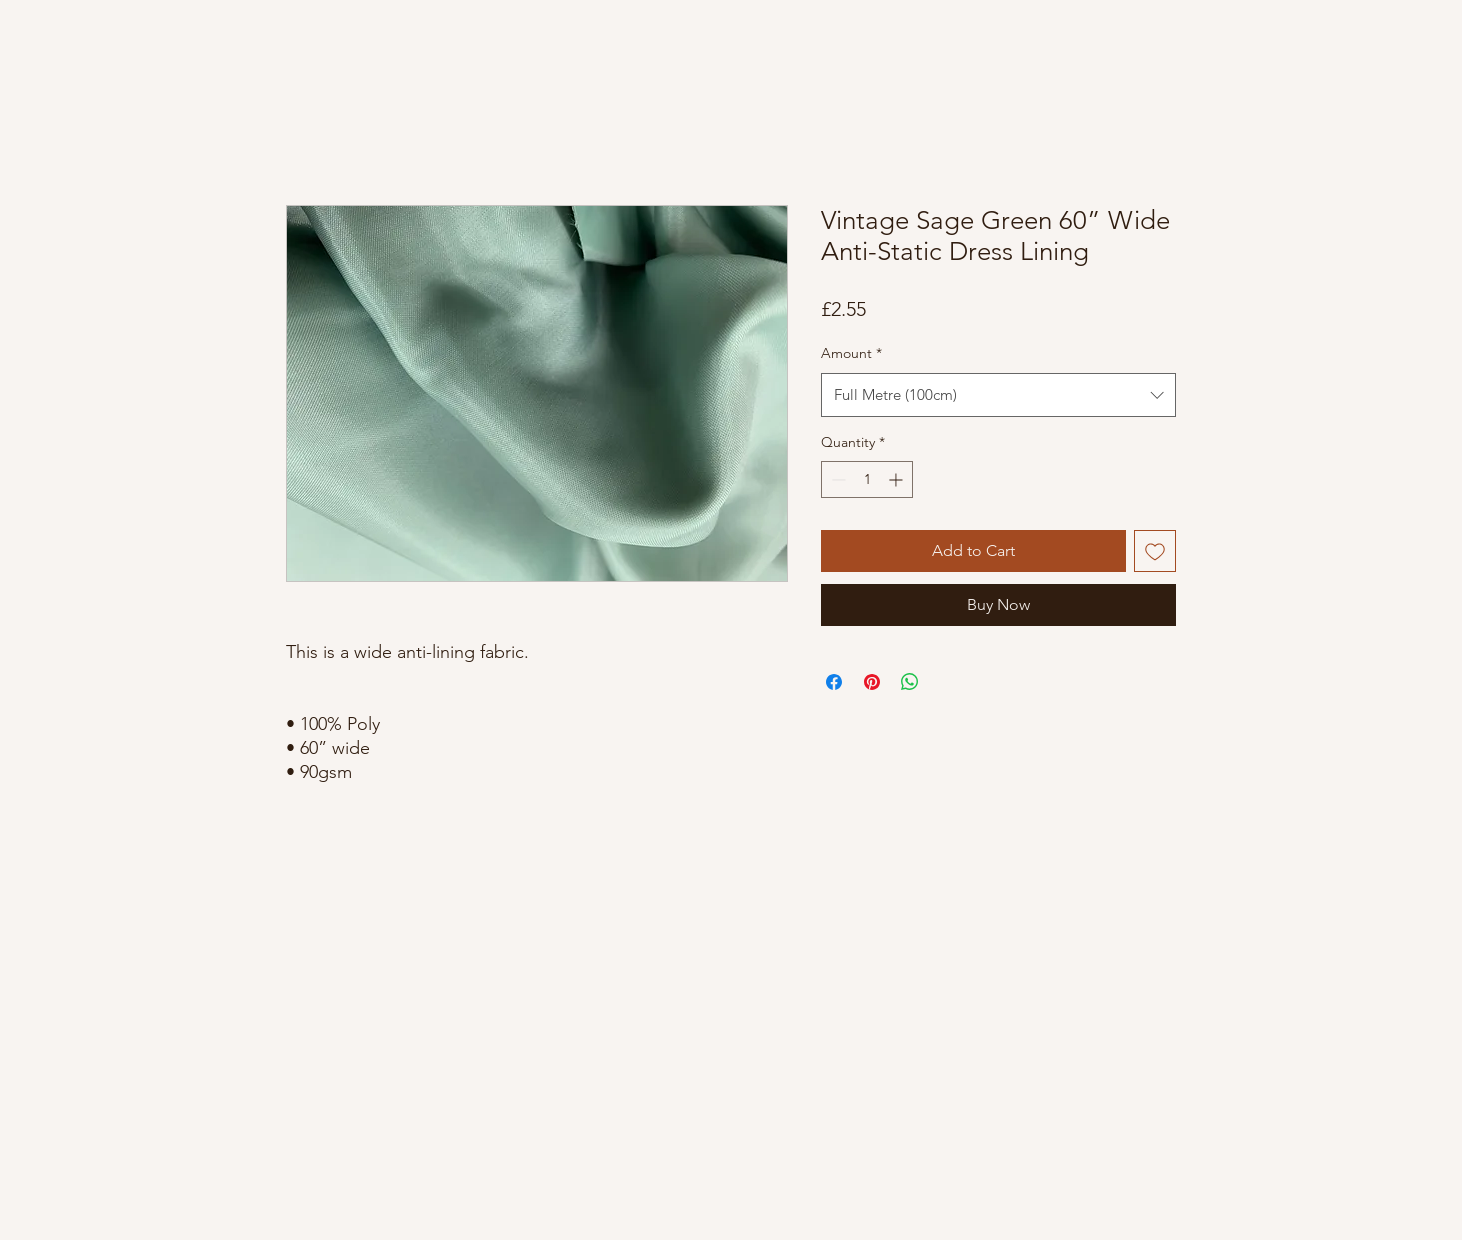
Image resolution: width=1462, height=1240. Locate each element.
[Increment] (897, 479)
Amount (851, 353)
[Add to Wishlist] (1155, 551)
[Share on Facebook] (834, 682)
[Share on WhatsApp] (910, 682)
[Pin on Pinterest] (872, 682)
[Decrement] (836, 479)
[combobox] (998, 395)
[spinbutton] (867, 479)
